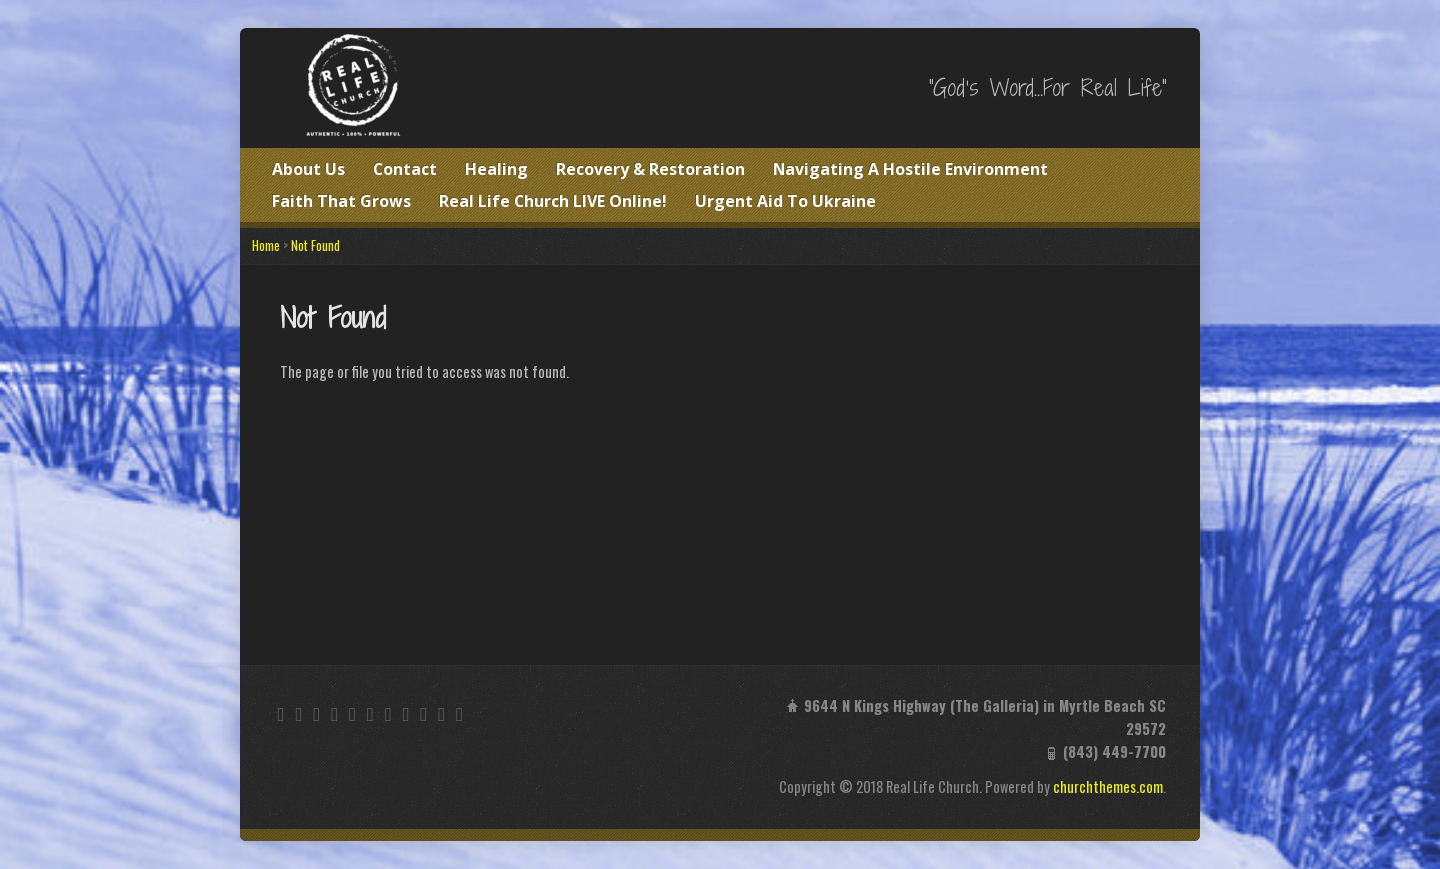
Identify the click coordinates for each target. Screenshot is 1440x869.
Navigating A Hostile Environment (910, 169)
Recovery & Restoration (650, 169)
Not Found (315, 245)
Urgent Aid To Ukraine (785, 201)
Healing (496, 169)
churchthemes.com (1108, 786)
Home (266, 245)
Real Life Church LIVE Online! (553, 201)
